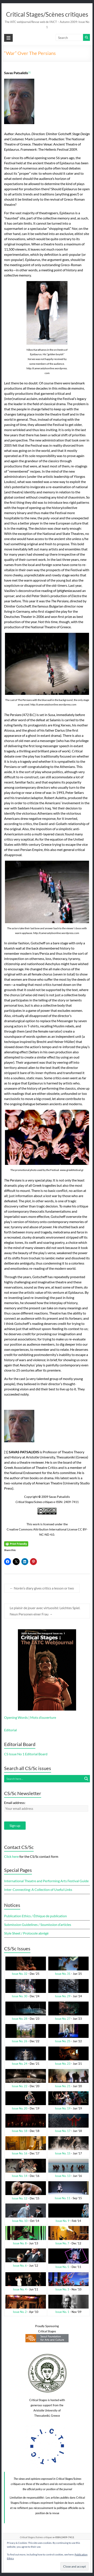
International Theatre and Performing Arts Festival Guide (46, 1881)
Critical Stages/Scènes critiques (47, 14)
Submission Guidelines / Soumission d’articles (37, 1924)
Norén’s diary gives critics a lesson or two (42, 1588)
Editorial (10, 1730)
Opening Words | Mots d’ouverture (30, 1717)
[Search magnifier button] (86, 1778)
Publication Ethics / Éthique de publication (35, 1916)
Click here (11, 1856)
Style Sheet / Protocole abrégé (26, 1933)
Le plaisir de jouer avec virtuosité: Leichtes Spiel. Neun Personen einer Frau (45, 1611)
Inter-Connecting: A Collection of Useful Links (38, 1889)
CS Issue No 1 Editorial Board (25, 1754)
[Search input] (43, 1779)
